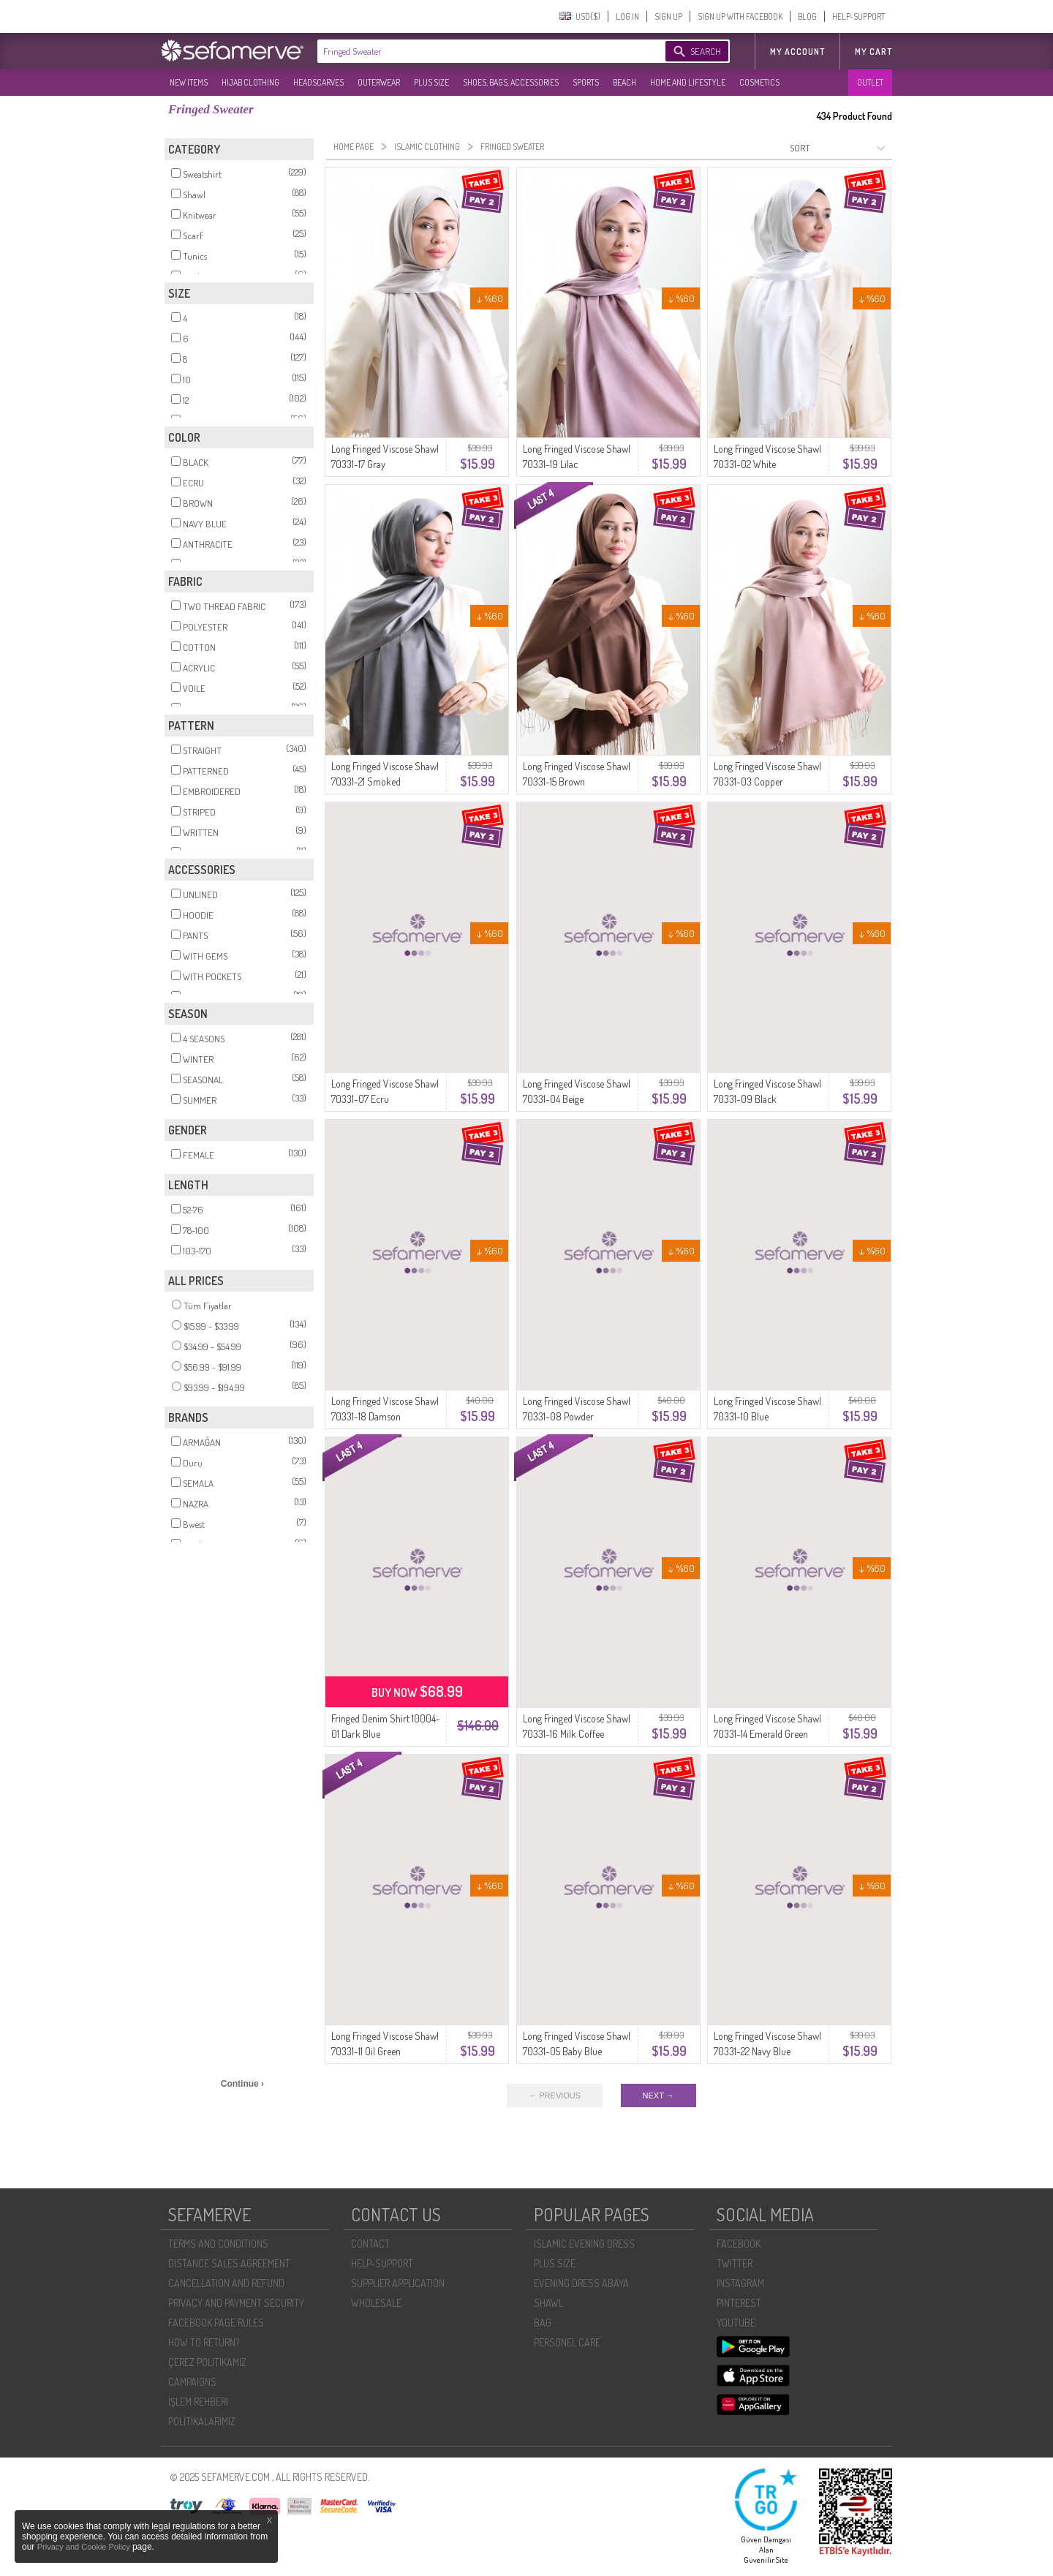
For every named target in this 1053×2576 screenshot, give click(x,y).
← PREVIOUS (555, 2095)
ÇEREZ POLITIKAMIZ (207, 2362)
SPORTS (586, 82)
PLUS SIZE (431, 82)
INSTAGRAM (740, 2283)
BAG (542, 2322)
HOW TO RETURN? (203, 2342)
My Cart (873, 51)
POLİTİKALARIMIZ (201, 2421)
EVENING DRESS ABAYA (581, 2283)
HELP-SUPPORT (858, 16)
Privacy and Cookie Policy (84, 2546)
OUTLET (870, 82)
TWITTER (734, 2263)
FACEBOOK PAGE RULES (216, 2322)
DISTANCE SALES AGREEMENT (229, 2263)
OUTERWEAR (379, 82)
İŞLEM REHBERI (198, 2401)
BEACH (624, 82)
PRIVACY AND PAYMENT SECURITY (236, 2303)
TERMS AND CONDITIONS (218, 2243)
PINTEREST (739, 2303)
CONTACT (370, 2243)
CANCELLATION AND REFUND (226, 2283)
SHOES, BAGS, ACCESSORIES (511, 82)
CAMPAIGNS (192, 2382)
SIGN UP (668, 16)
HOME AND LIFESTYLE (687, 82)
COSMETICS (759, 82)
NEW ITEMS (189, 82)
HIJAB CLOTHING (250, 82)
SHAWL (548, 2303)
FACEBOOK (738, 2243)
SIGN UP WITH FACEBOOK (740, 16)
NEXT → (658, 2095)
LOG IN (627, 16)
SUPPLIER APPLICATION (398, 2283)
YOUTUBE (736, 2322)
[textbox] (476, 51)
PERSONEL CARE (567, 2342)
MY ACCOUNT (797, 51)
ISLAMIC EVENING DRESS (584, 2243)
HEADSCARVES (318, 82)
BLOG (807, 16)
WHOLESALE (376, 2303)
